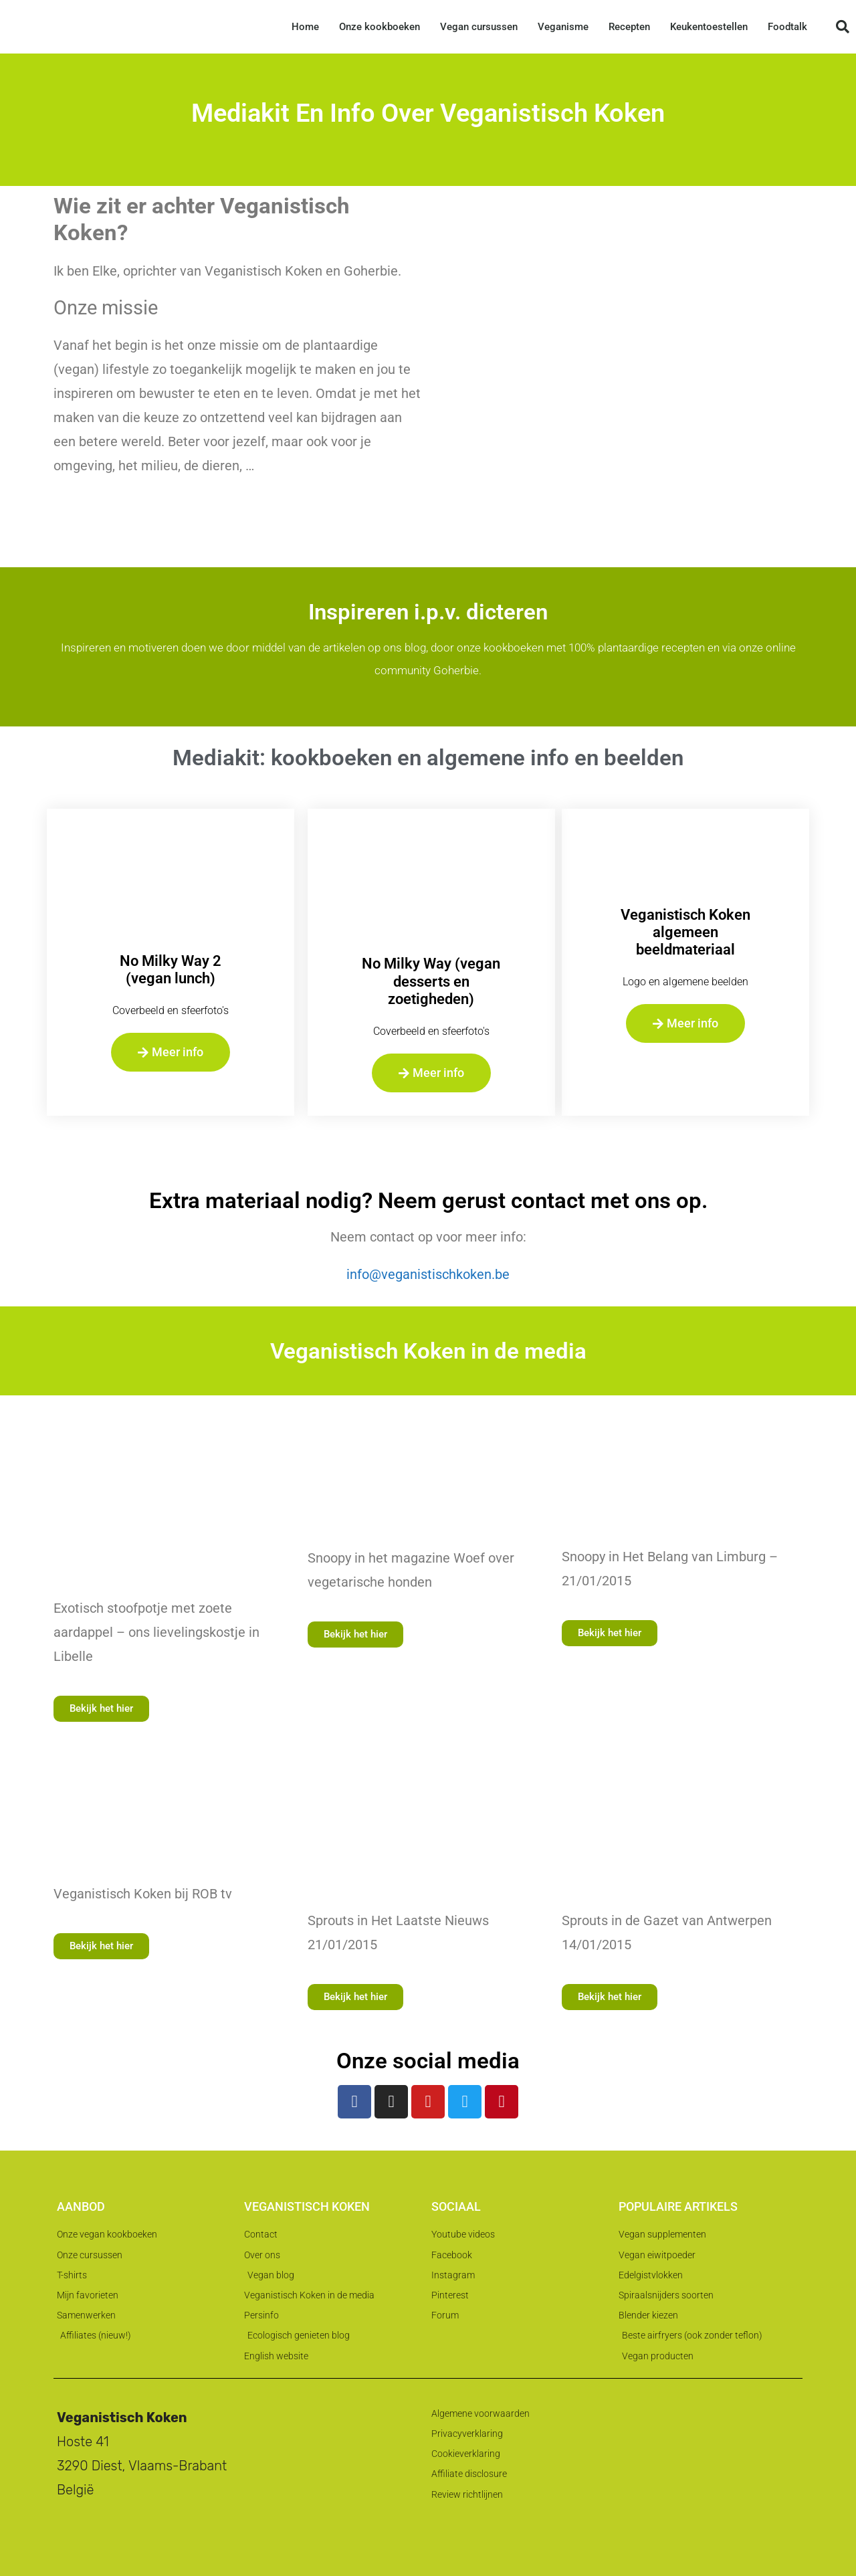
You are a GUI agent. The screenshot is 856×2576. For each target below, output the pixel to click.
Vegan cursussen (479, 27)
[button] (842, 26)
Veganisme (563, 27)
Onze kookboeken (379, 27)
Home (305, 27)
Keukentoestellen (709, 27)
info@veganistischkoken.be (428, 1274)
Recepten (629, 27)
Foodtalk (787, 27)
